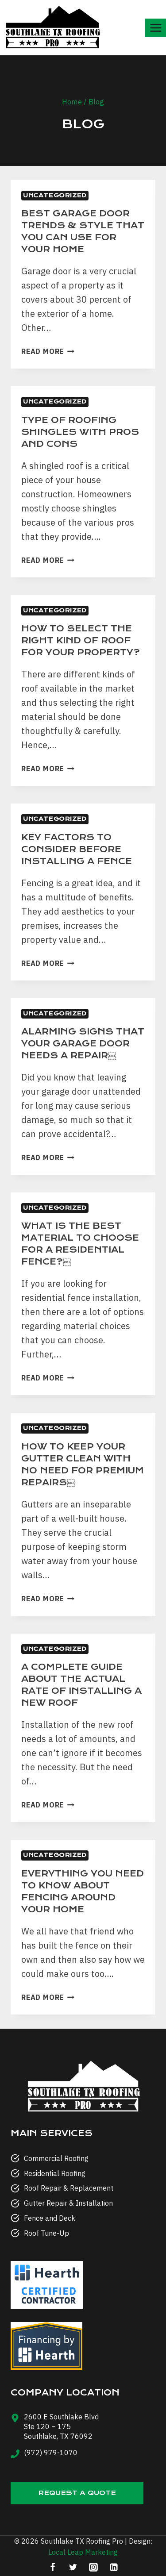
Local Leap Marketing (83, 2552)
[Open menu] (155, 28)
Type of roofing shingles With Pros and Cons (80, 432)
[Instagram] (93, 2567)
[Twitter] (73, 2567)
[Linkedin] (114, 2567)
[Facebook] (53, 2567)
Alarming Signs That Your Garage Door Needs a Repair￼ (82, 1044)
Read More (47, 351)
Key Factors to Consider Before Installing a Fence (76, 849)
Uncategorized (55, 195)
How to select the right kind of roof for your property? (80, 640)
